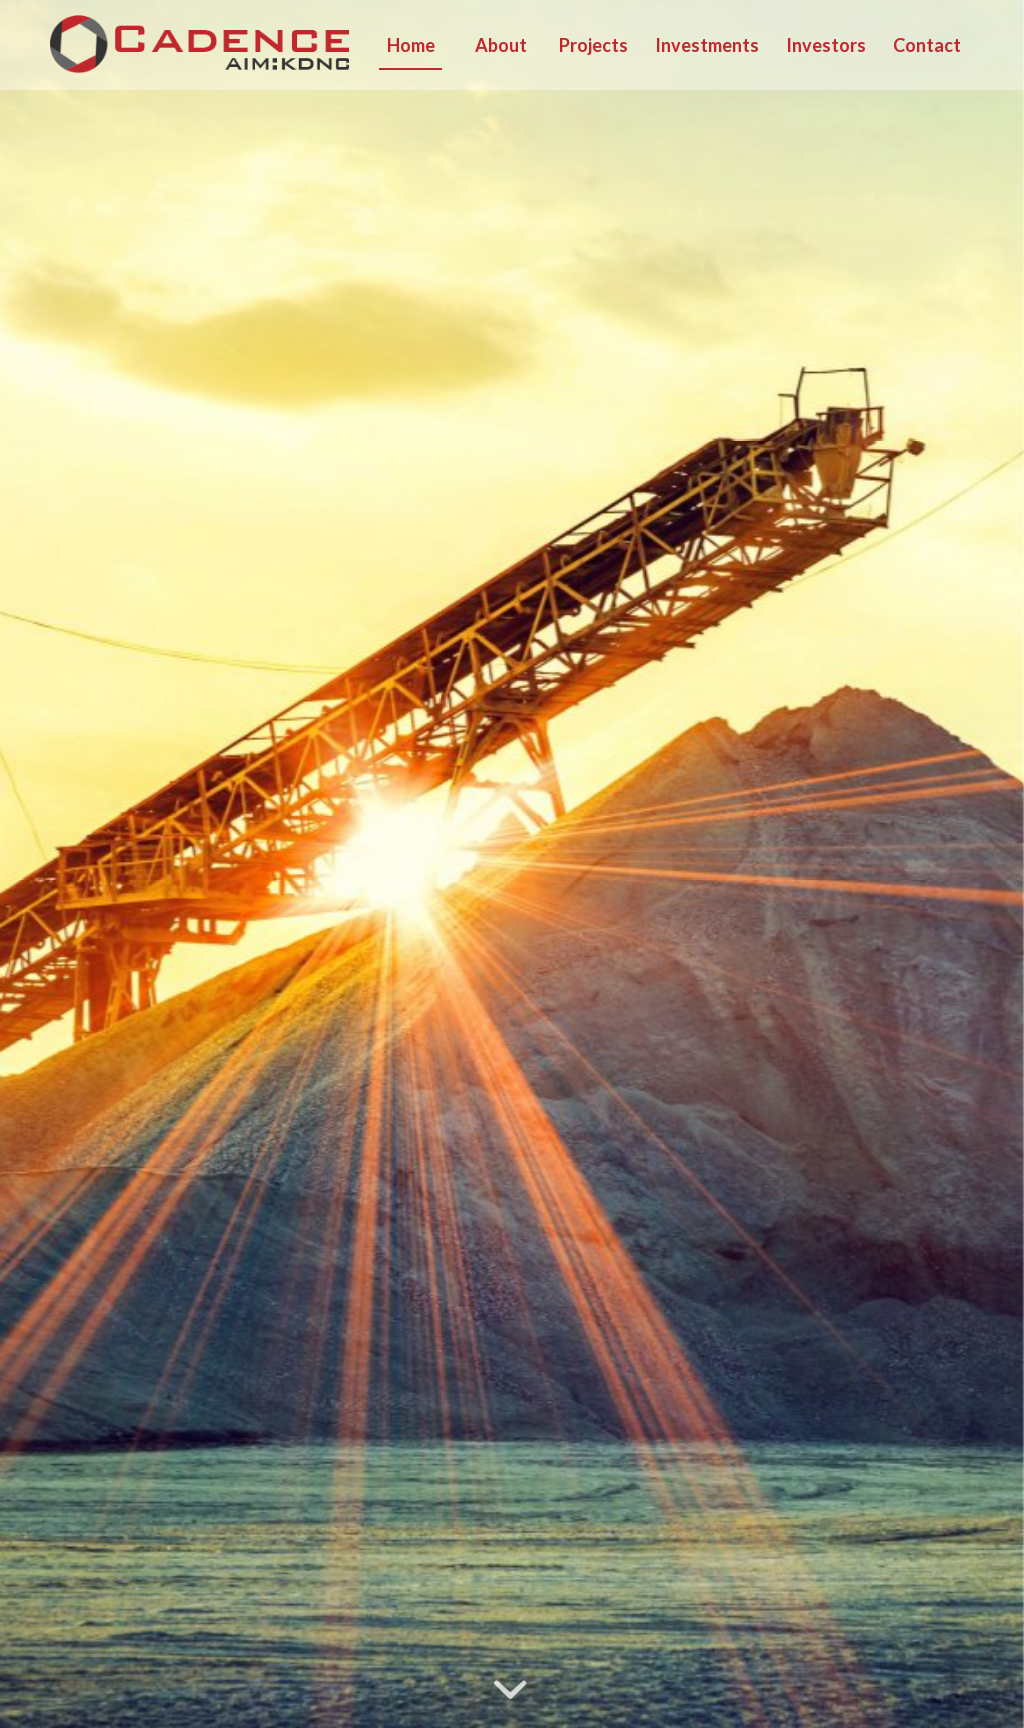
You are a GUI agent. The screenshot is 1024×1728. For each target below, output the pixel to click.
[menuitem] (410, 45)
